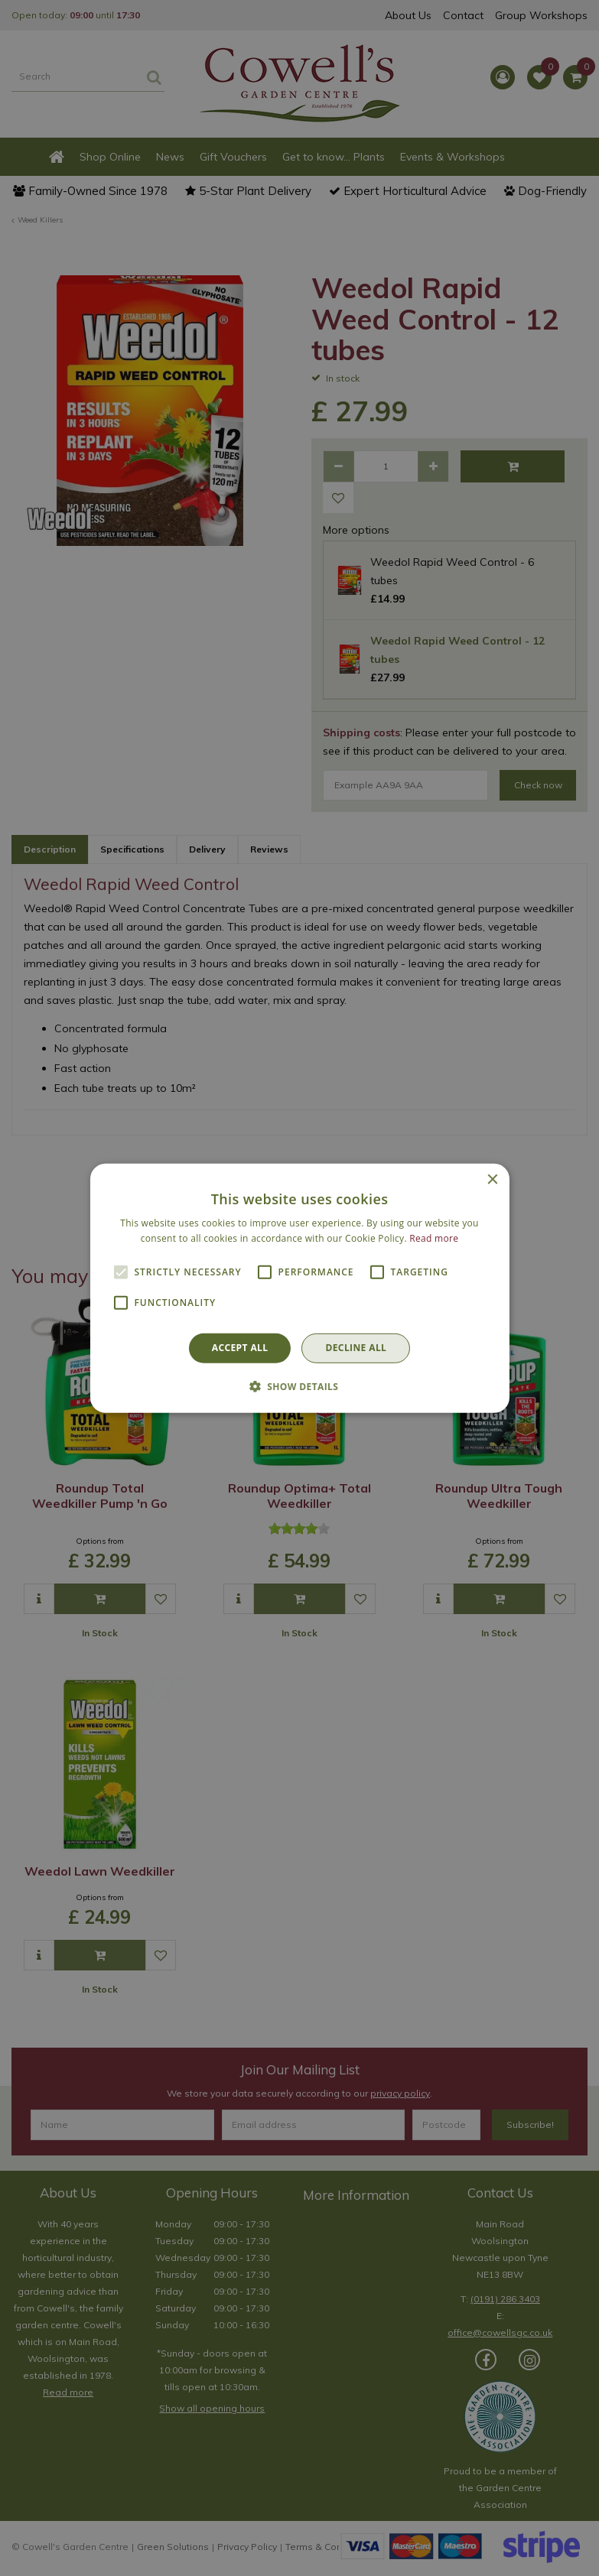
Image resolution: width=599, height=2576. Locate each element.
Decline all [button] (355, 1347)
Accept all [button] (240, 1347)
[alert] (299, 1288)
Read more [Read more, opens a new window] (433, 1238)
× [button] (492, 1179)
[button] (300, 1386)
